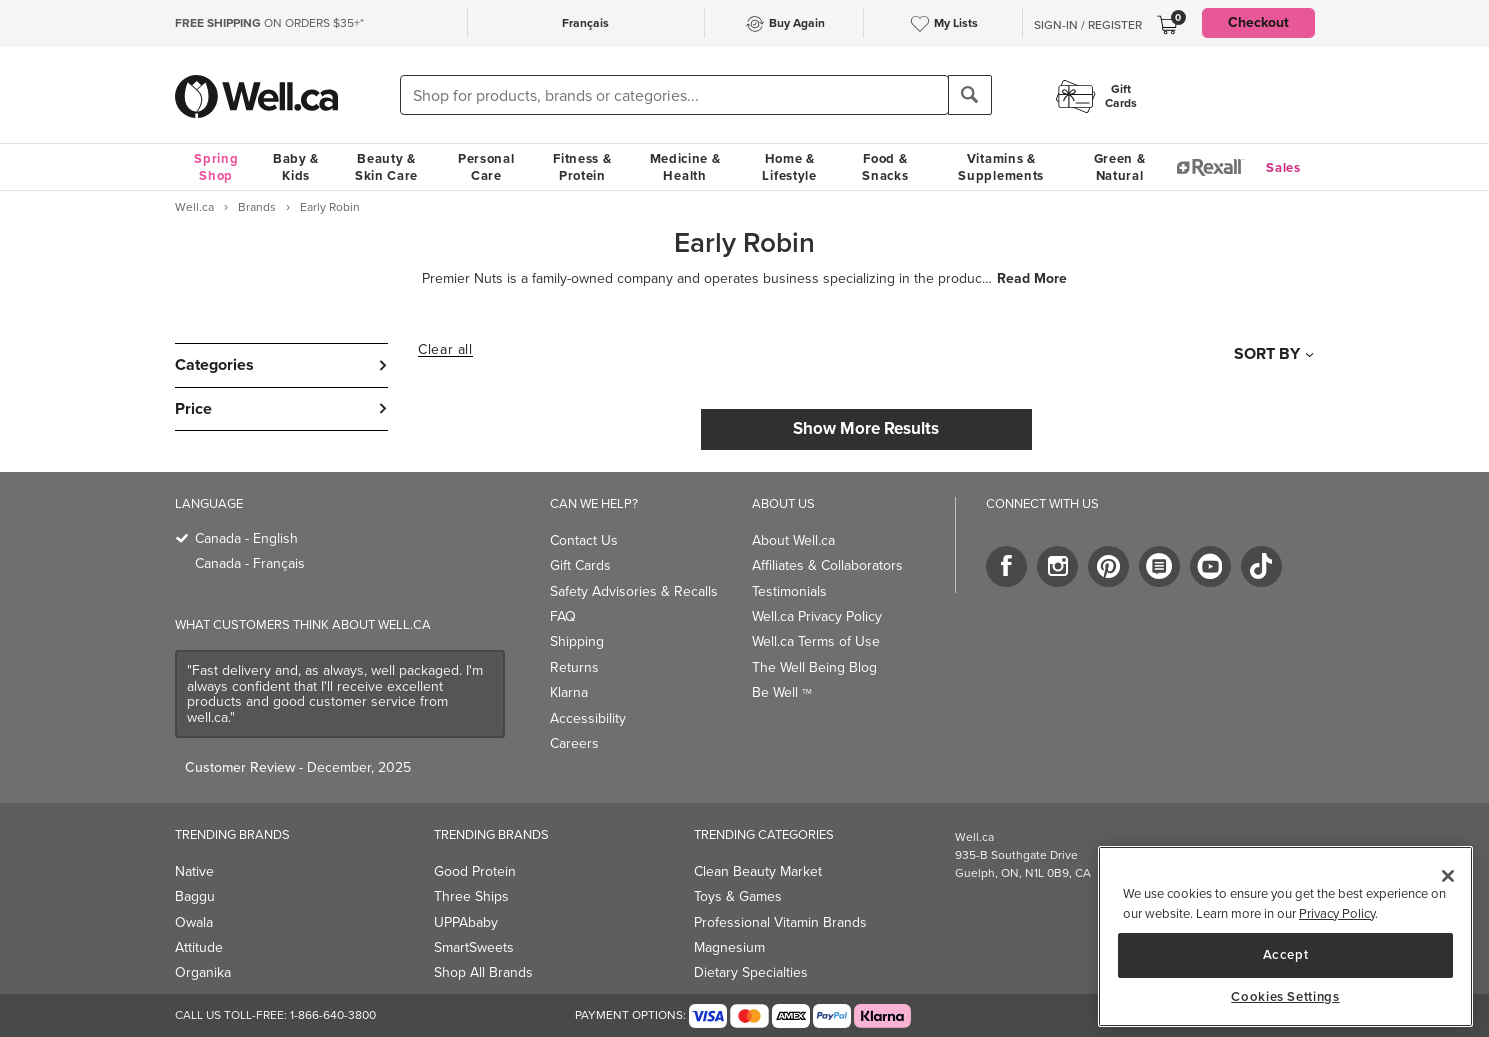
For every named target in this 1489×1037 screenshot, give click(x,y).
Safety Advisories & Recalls (634, 591)
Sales (1283, 167)
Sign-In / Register (1088, 25)
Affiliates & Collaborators (827, 565)
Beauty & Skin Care (386, 167)
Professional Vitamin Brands (780, 922)
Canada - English (246, 538)
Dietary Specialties (751, 972)
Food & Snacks (885, 167)
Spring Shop (216, 167)
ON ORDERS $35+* (269, 23)
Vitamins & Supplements (1001, 167)
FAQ (563, 616)
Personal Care (486, 167)
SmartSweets (474, 947)
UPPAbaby (466, 922)
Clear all (445, 350)
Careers (574, 743)
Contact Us (584, 540)
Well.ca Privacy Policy (817, 616)
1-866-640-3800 (333, 1015)
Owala (194, 922)
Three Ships (471, 896)
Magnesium (729, 947)
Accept (1286, 954)
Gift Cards (580, 565)
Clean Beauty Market (758, 871)
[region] (1285, 936)
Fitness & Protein (582, 167)
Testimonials (789, 591)
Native (194, 871)
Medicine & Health (685, 167)
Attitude (199, 947)
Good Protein (475, 871)
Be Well (782, 692)
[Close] (1448, 876)
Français (585, 23)
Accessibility (588, 718)
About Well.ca (793, 540)
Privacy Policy (1337, 913)
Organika (203, 972)
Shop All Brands (483, 972)
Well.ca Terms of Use (816, 641)
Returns (574, 667)
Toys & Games (738, 896)
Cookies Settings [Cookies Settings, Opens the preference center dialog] (1285, 997)
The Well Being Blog (814, 667)
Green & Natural (1120, 167)
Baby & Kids (296, 167)
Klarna (569, 692)
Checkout (1258, 22)
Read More (1032, 279)
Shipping (577, 641)
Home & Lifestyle (789, 167)
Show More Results (866, 428)
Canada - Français (250, 563)
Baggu (195, 896)
